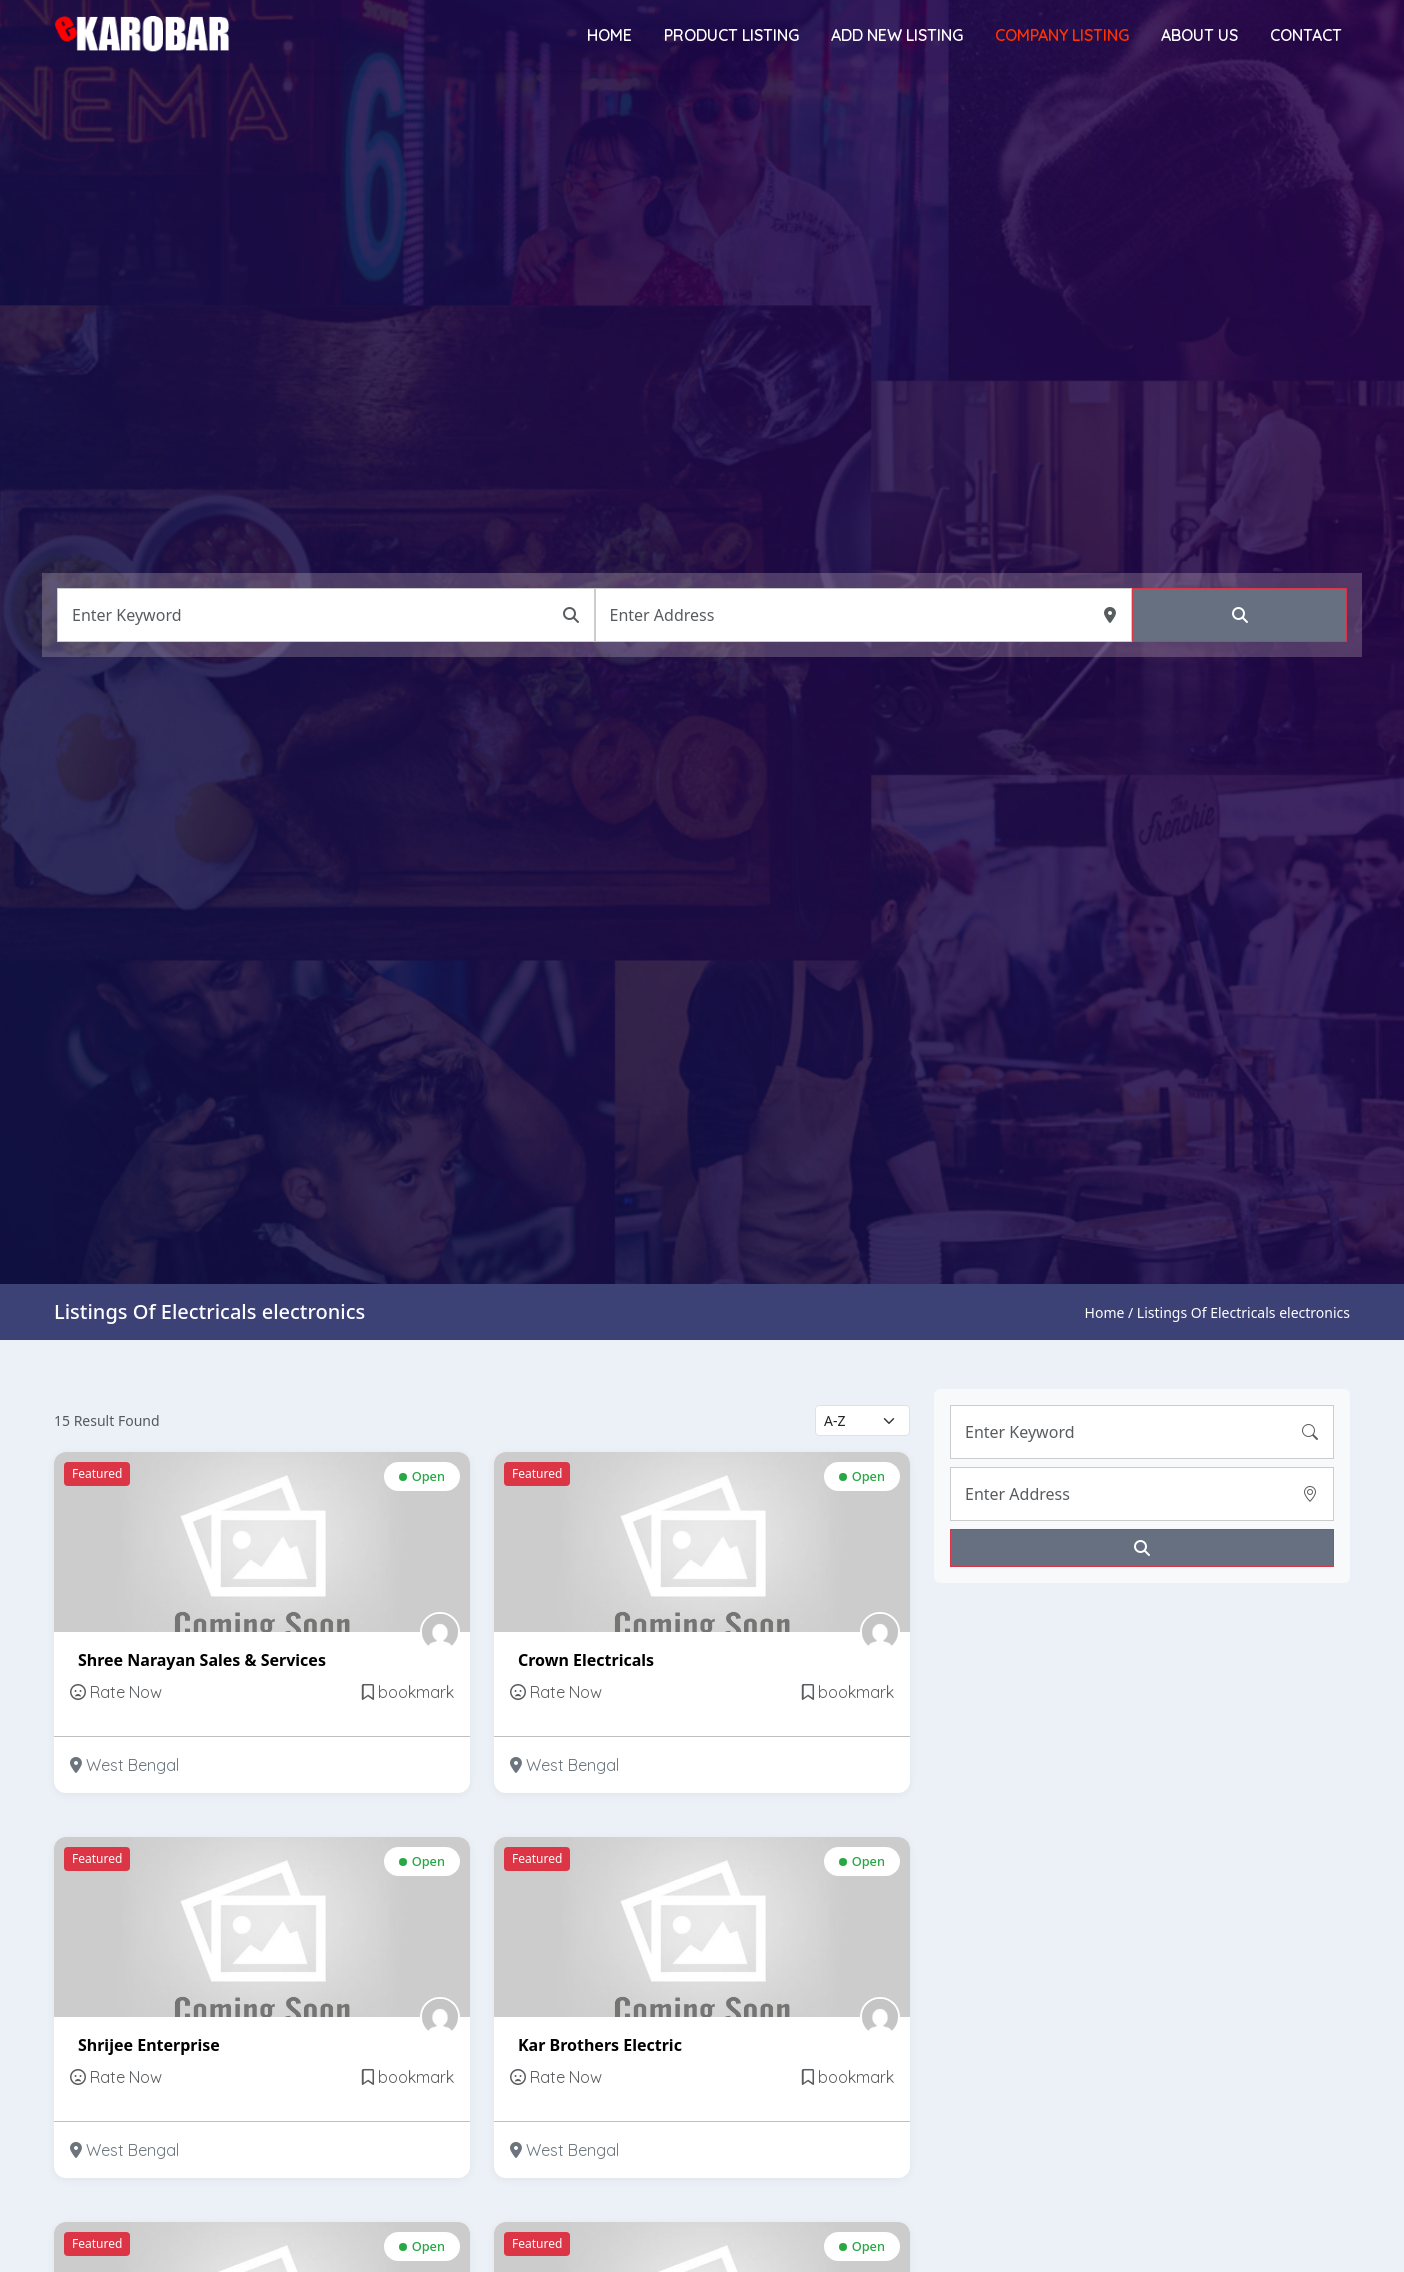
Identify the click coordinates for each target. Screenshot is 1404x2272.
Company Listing (1062, 35)
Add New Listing (897, 35)
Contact (1306, 35)
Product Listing (731, 35)
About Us (1199, 35)
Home (609, 35)
